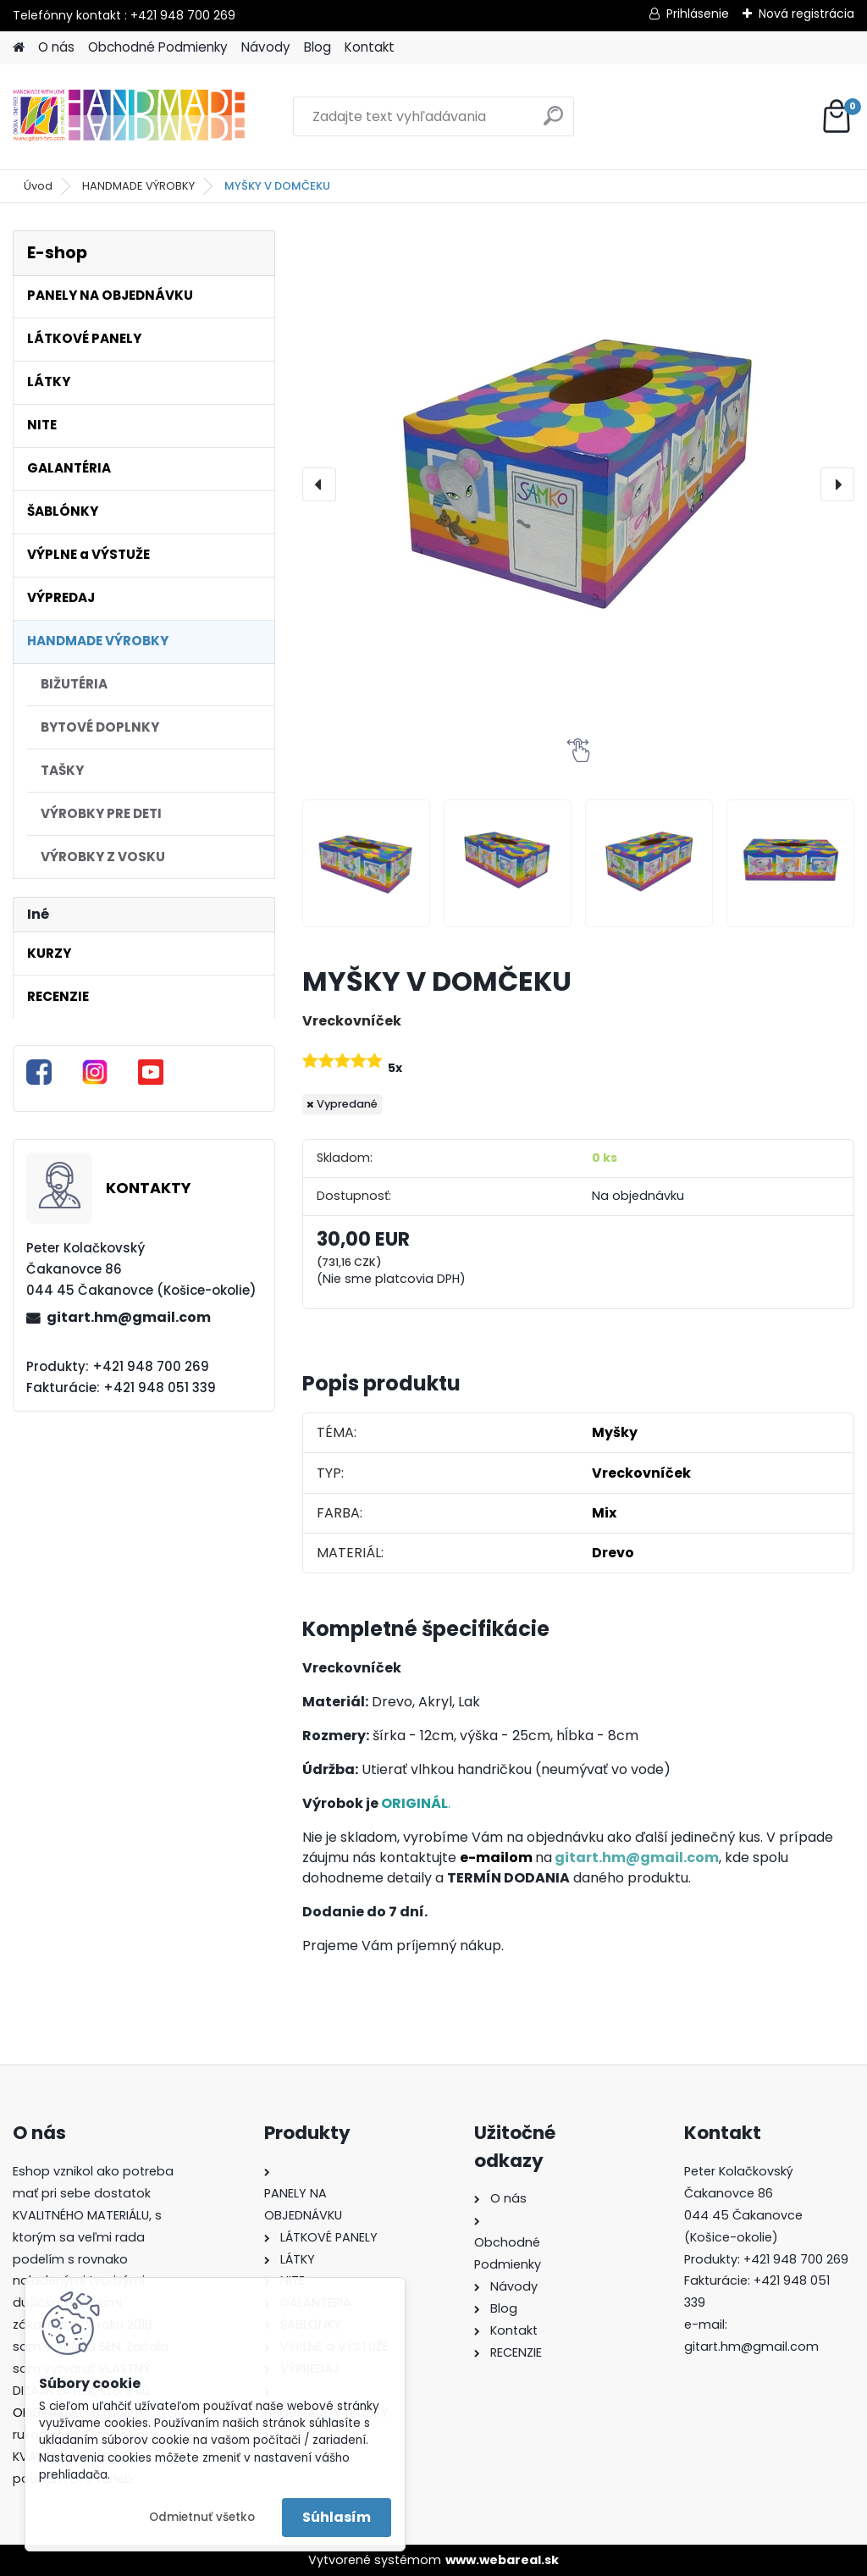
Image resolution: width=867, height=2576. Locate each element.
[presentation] (319, 484)
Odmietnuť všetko (202, 2517)
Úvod (38, 186)
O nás (56, 47)
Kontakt (370, 47)
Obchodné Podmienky (158, 47)
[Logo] (129, 117)
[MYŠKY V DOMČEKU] (578, 484)
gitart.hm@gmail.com (129, 1317)
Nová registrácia (806, 13)
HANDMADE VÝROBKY (138, 186)
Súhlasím (336, 2517)
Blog (317, 47)
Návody (265, 47)
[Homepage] (19, 47)
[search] (553, 122)
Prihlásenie (697, 13)
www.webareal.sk (502, 2559)
